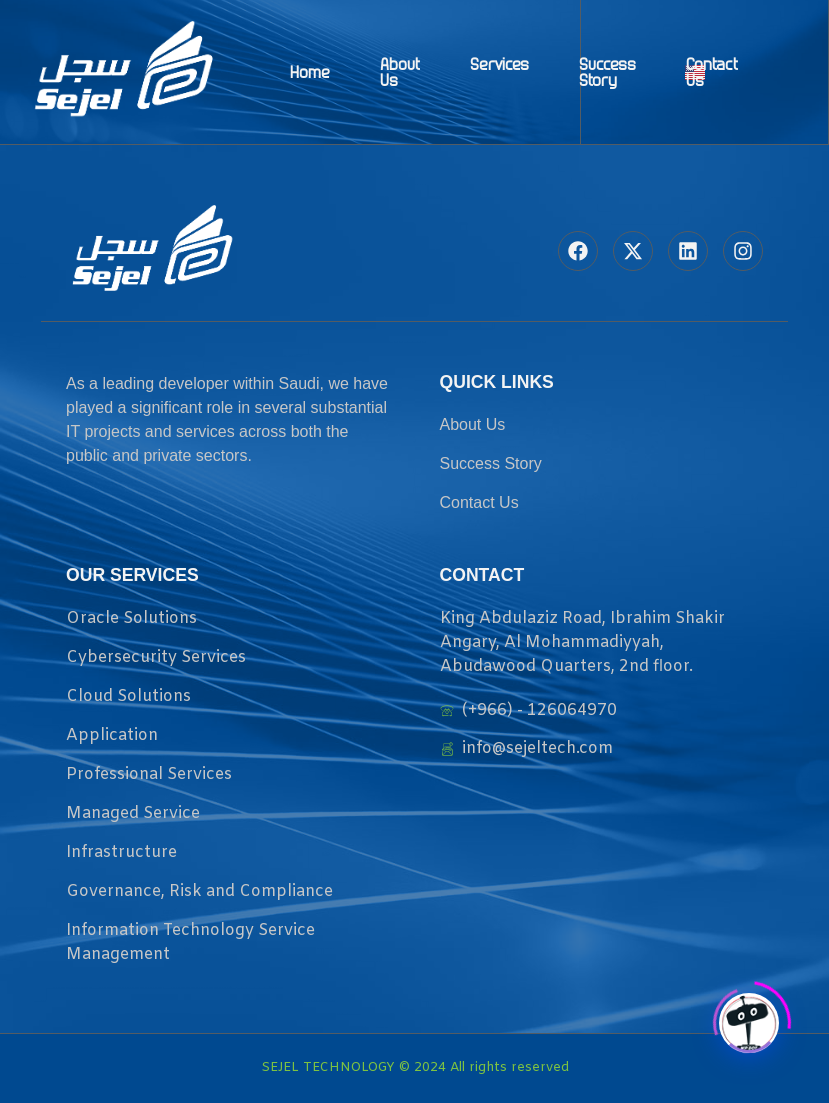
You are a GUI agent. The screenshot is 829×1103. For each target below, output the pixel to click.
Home (310, 72)
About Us (400, 72)
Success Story (607, 72)
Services (499, 64)
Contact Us (712, 72)
